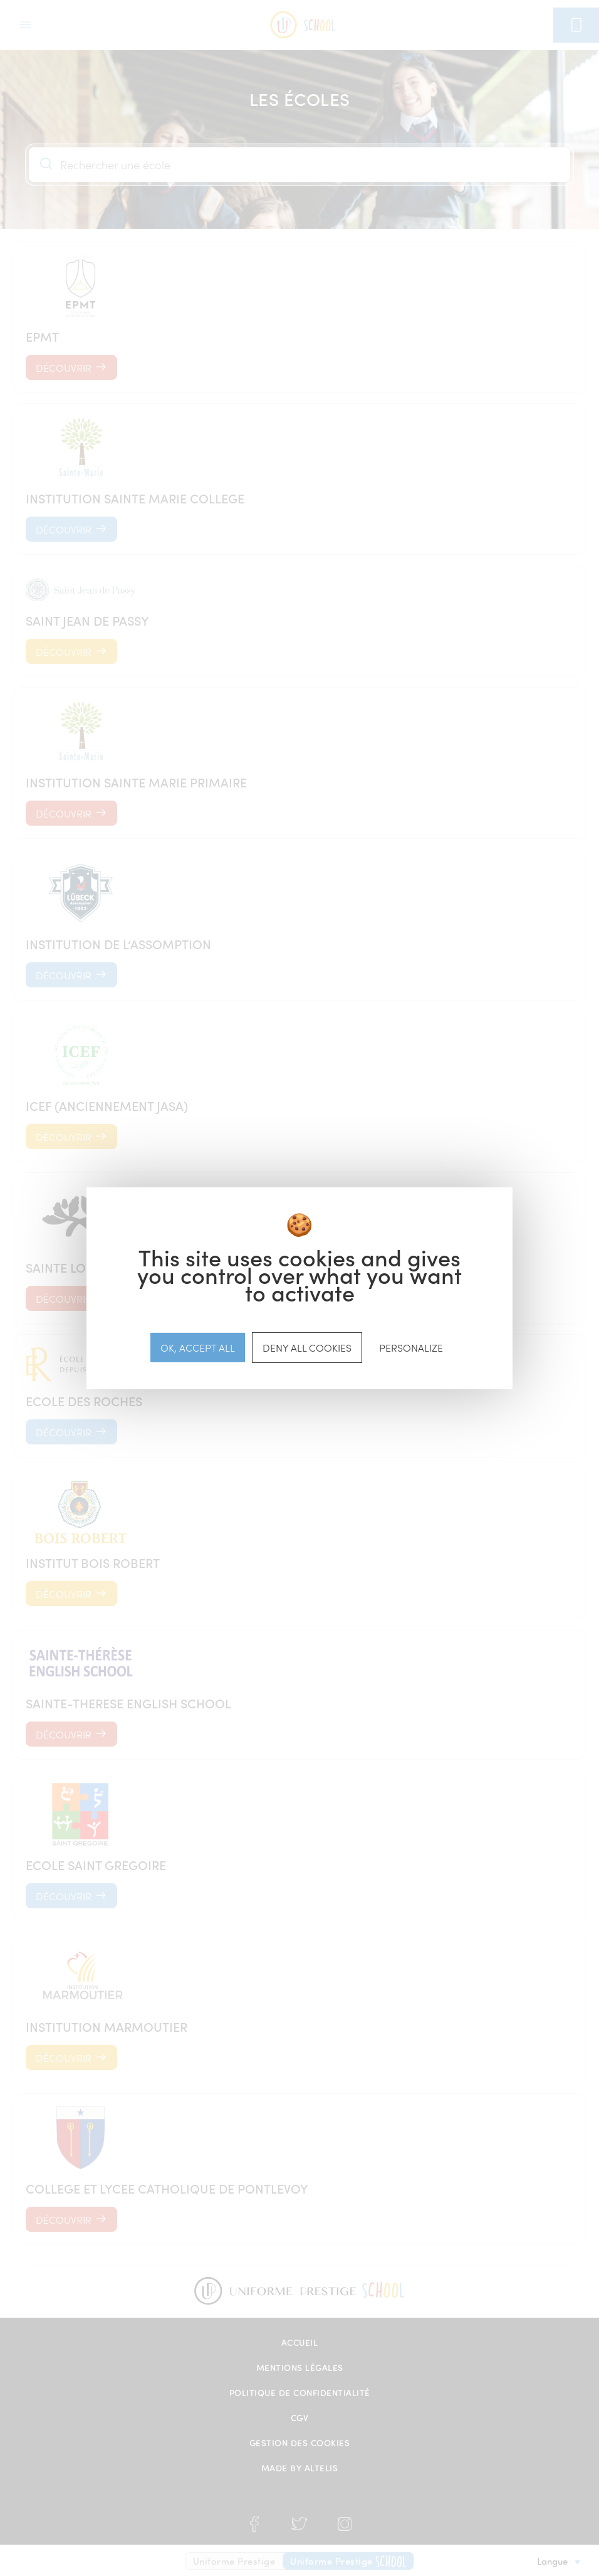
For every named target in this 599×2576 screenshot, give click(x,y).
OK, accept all (197, 1347)
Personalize (411, 1347)
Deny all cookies (307, 1347)
